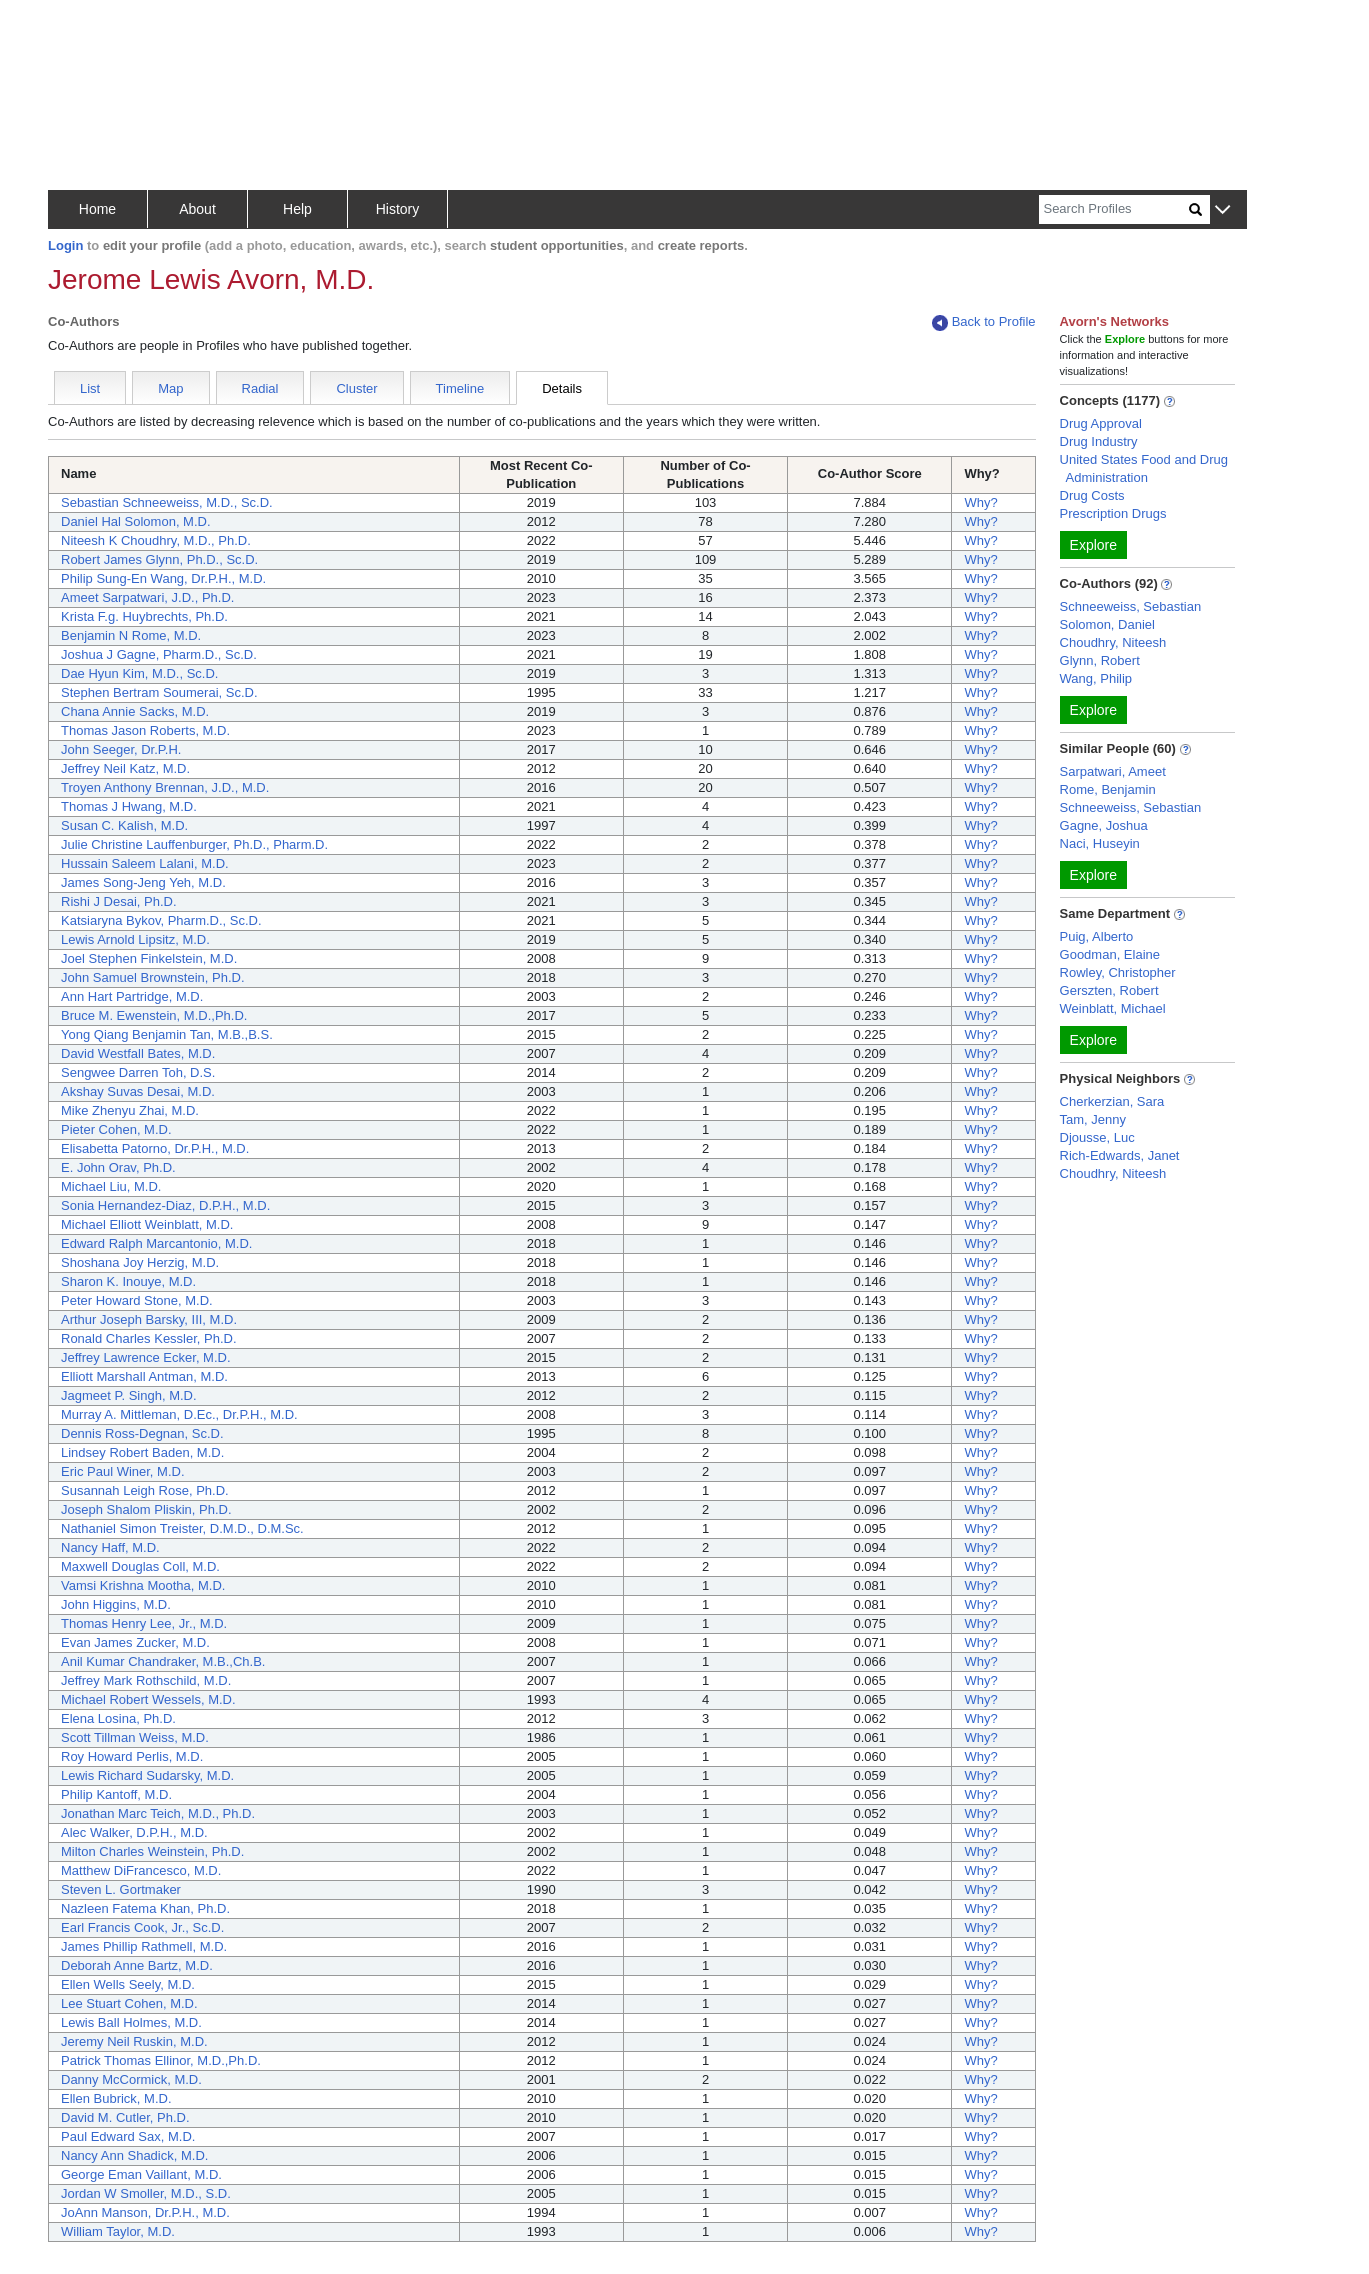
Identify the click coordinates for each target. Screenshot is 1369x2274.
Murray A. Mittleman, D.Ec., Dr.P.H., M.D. (179, 1414)
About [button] (197, 209)
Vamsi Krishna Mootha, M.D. (143, 1585)
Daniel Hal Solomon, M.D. (136, 521)
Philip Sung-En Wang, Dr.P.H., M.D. (163, 578)
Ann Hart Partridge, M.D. (132, 996)
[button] (1222, 210)
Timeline (460, 388)
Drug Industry (1099, 441)
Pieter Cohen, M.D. (116, 1129)
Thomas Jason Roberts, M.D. (145, 730)
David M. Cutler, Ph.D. (125, 2117)
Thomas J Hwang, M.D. (129, 806)
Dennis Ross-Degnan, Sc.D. (142, 1433)
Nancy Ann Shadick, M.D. (134, 2155)
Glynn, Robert (1100, 660)
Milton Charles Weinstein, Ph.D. (152, 1851)
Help (297, 209)
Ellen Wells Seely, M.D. (128, 1984)
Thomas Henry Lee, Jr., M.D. (144, 1623)
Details (562, 388)
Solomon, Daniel (1107, 624)
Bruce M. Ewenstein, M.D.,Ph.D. (154, 1015)
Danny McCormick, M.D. (131, 2079)
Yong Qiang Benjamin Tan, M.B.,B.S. (167, 1034)
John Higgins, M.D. (116, 1604)
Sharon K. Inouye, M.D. (128, 1281)
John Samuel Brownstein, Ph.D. (153, 977)
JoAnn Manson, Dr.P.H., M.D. (145, 2212)
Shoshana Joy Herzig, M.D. (140, 1262)
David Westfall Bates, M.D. (138, 1053)
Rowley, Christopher (1118, 972)
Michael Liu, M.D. (111, 1186)
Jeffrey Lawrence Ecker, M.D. (146, 1357)
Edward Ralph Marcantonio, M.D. (156, 1243)
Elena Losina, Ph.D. (118, 1718)
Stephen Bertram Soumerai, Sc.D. (159, 692)
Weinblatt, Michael (1113, 1008)
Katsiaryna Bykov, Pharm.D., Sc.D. (161, 920)
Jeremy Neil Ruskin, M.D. (134, 2041)
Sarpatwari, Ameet (1113, 771)
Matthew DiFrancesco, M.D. (141, 1870)
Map (170, 388)
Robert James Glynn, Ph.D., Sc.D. (159, 559)
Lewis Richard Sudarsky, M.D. (147, 1775)
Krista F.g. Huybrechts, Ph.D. (144, 616)
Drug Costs (1092, 495)
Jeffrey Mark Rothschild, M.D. (146, 1680)
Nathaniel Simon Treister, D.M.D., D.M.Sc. (182, 1528)
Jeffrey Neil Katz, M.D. (125, 768)
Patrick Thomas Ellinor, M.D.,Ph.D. (161, 2060)
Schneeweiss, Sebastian (1131, 606)
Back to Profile (984, 322)
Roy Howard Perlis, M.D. (132, 1756)
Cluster (356, 388)
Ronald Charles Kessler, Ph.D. (149, 1338)
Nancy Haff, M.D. (110, 1547)
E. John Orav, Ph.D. (118, 1167)
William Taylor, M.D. (118, 2231)
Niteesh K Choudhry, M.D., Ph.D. (156, 540)
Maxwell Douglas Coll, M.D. (140, 1566)
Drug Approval (1101, 423)
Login (65, 245)
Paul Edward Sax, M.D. (128, 2136)
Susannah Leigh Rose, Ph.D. (145, 1490)
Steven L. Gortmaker (121, 1889)
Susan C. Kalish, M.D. (124, 825)
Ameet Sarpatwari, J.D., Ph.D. (147, 597)
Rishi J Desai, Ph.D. (119, 901)
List (90, 388)
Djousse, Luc (1097, 1137)
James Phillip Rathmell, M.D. (144, 1946)
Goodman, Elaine (1110, 954)
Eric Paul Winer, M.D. (123, 1471)
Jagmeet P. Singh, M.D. (129, 1395)
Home (97, 209)
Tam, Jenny (1093, 1119)
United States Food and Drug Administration (1144, 468)
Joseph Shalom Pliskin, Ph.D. (146, 1509)
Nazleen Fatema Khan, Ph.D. (145, 1908)
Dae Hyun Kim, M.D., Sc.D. (139, 673)
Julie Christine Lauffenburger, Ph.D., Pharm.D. (194, 844)
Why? (980, 502)
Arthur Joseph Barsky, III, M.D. (149, 1319)
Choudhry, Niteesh (1113, 642)
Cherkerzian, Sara (1112, 1101)
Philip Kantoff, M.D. (116, 1794)
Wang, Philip (1096, 678)
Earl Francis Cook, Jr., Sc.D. (142, 1927)
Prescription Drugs (1113, 513)
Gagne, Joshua (1104, 825)
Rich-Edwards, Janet (1120, 1155)
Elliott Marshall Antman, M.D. (144, 1376)
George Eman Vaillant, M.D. (141, 2174)
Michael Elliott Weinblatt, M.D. (147, 1224)
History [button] (398, 209)
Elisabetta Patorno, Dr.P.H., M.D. (155, 1148)
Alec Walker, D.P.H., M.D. (134, 1832)
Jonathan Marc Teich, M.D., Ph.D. (158, 1813)
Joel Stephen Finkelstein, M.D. (149, 958)
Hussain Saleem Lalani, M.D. (145, 863)
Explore (1093, 545)
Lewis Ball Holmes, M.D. (131, 2022)
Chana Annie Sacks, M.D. (135, 711)
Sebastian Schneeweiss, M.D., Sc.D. (167, 502)
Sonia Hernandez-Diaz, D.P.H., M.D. (165, 1205)
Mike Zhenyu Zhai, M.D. (130, 1110)
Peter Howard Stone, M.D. (137, 1300)
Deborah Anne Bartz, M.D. (137, 1965)
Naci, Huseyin (1100, 843)
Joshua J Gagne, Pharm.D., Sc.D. (159, 654)
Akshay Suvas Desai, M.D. (138, 1091)
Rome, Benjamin (1108, 789)
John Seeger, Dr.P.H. (121, 749)
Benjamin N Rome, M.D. (131, 635)
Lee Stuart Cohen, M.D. (129, 2003)
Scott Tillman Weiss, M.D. (135, 1737)
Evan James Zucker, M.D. (135, 1642)
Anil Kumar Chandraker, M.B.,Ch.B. (163, 1661)
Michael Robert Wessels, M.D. (148, 1699)
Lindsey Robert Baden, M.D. (142, 1452)
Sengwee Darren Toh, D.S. (138, 1072)
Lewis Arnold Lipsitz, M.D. (135, 939)
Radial (260, 388)
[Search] (1114, 209)
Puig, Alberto (1097, 936)
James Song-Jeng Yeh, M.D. (143, 882)
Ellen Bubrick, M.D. (116, 2098)
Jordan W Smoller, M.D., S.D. (146, 2193)
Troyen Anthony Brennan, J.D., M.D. (165, 787)
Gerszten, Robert (1109, 990)
